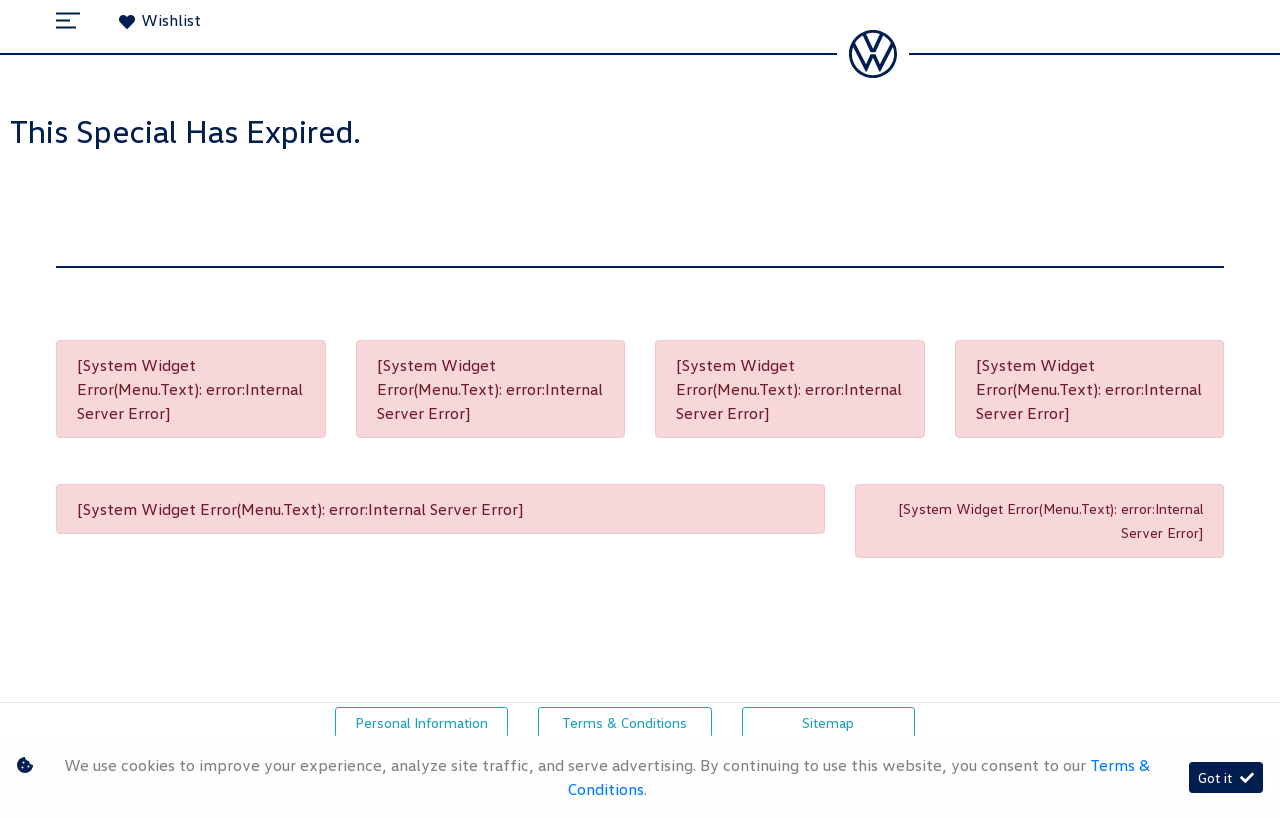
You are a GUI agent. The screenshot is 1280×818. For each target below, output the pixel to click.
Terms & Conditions (624, 722)
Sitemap (828, 722)
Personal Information (421, 722)
